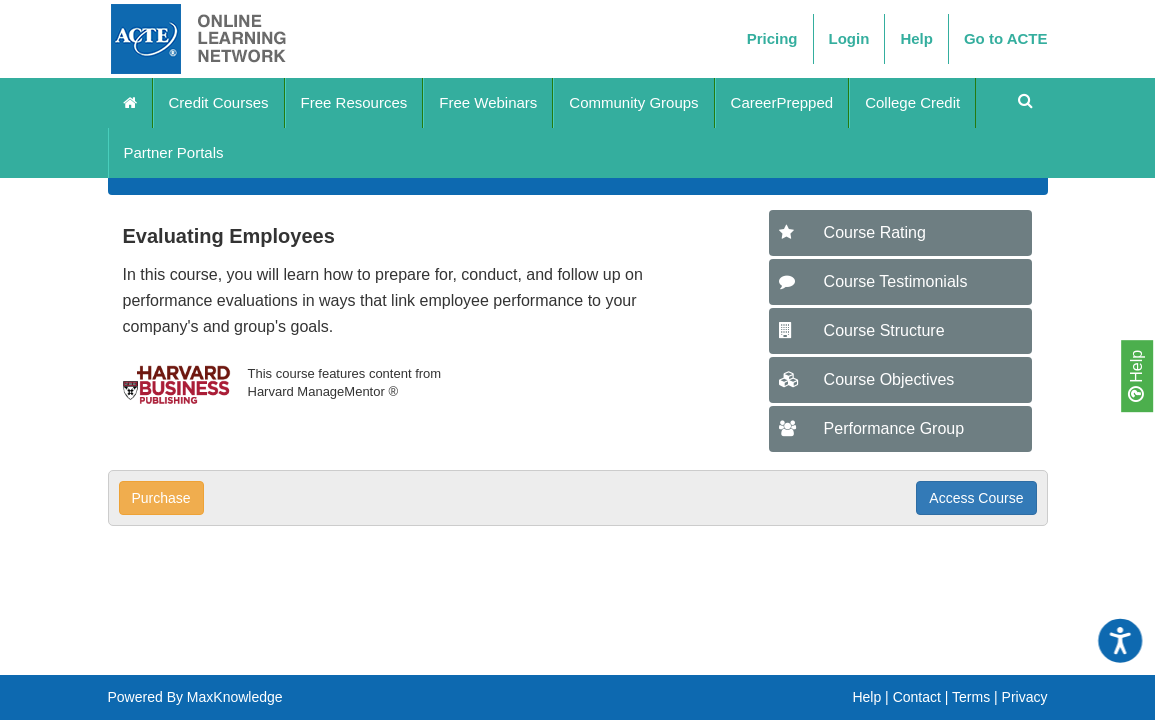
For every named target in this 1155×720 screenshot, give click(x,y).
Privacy (1025, 697)
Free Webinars (488, 102)
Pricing (772, 38)
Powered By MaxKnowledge (195, 697)
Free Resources (354, 102)
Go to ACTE (1006, 38)
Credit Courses (219, 102)
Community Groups (633, 102)
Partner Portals (174, 152)
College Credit (912, 102)
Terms (971, 697)
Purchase (161, 498)
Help (1136, 376)
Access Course (976, 498)
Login (849, 38)
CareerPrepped (782, 102)
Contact (917, 697)
